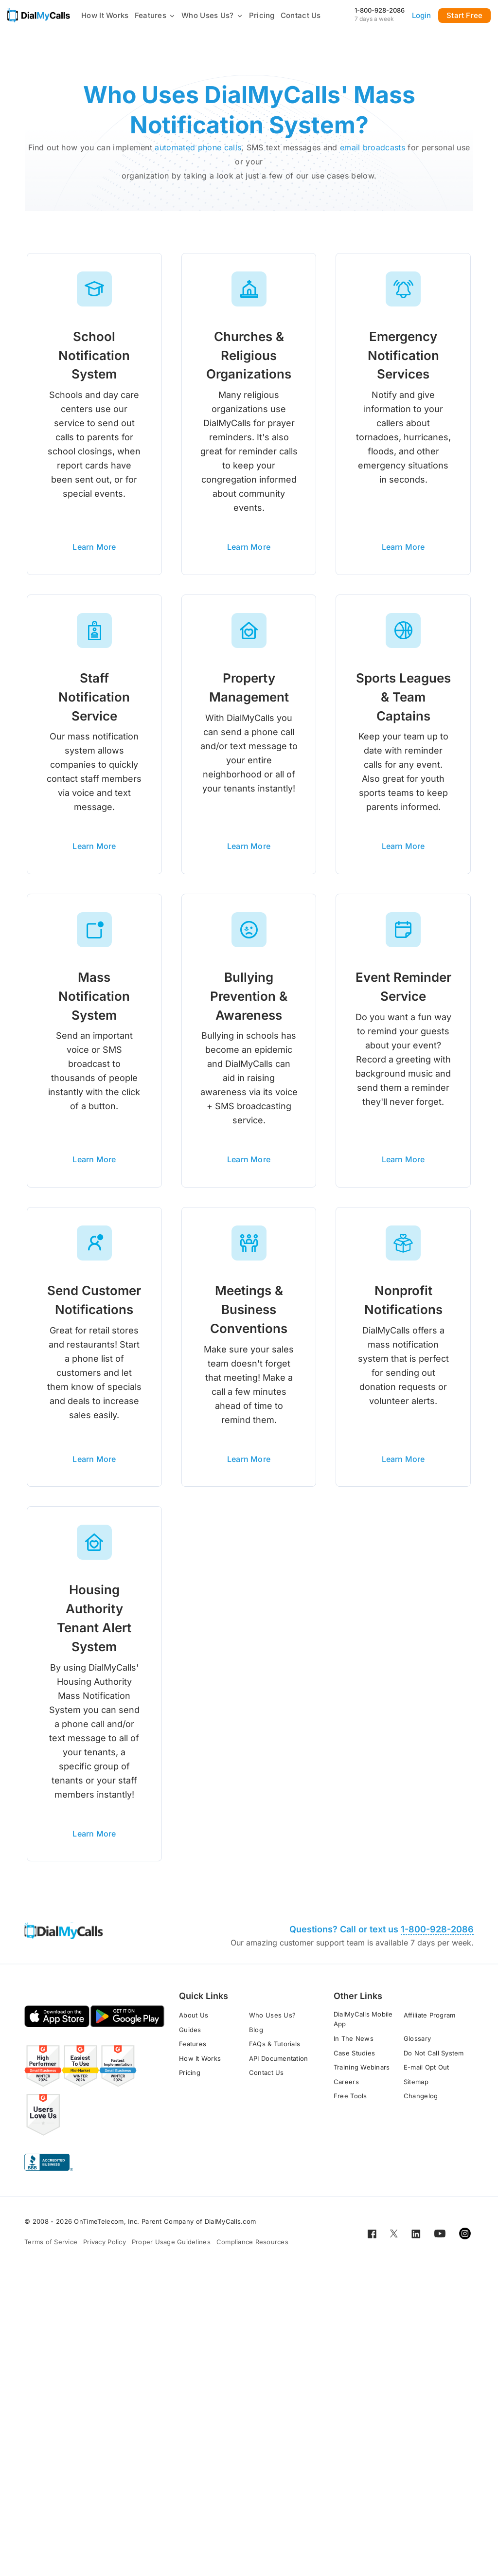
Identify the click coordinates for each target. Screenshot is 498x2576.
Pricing (262, 15)
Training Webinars (362, 2074)
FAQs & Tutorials (274, 2051)
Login (421, 15)
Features (155, 15)
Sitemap (416, 2088)
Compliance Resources (252, 2249)
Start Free (464, 15)
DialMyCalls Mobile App (363, 2026)
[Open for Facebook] (372, 2240)
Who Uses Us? (212, 15)
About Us (193, 2022)
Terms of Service (50, 2249)
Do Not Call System (434, 2060)
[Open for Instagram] (465, 2240)
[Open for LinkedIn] (416, 2240)
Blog (256, 2036)
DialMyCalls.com (230, 2229)
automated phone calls (198, 147)
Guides (190, 2036)
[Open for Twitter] (394, 2240)
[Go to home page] (39, 15)
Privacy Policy (104, 2249)
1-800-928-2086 (380, 10)
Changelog (421, 2103)
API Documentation (278, 2065)
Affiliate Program (429, 2022)
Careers (346, 2088)
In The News (354, 2045)
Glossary (417, 2045)
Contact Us (301, 15)
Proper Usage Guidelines (171, 2249)
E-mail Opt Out (426, 2074)
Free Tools (350, 2103)
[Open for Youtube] (439, 2240)
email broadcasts (372, 147)
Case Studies (354, 2060)
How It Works (105, 15)
